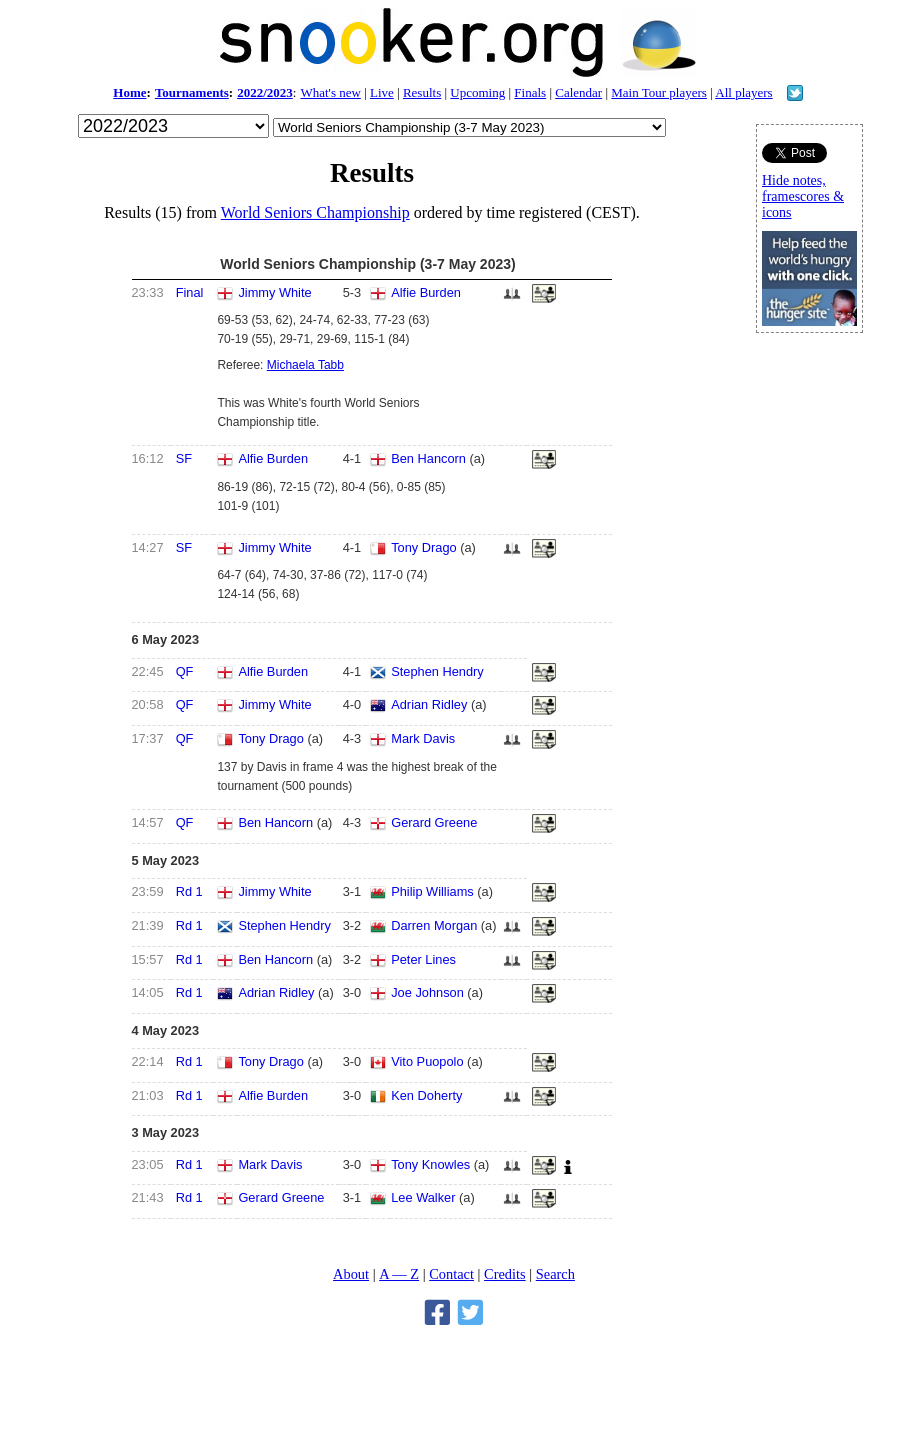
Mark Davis (423, 738)
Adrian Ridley (429, 704)
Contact (451, 1274)
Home (129, 92)
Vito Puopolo (427, 1061)
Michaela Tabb (305, 365)
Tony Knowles (430, 1164)
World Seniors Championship (315, 212)
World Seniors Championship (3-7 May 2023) (367, 264)
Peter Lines (423, 959)
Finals (530, 92)
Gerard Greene (434, 822)
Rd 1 (189, 891)
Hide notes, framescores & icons (803, 196)
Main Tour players (659, 92)
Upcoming (477, 92)
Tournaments (192, 92)
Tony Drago (423, 547)
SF (184, 458)
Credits (505, 1274)
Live (382, 92)
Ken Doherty (426, 1095)
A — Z (399, 1274)
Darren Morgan (434, 925)
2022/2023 (265, 92)
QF (185, 671)
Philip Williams (432, 891)
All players (743, 92)
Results (422, 92)
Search (555, 1274)
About (351, 1274)
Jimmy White (274, 292)
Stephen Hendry (437, 671)
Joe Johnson (427, 992)
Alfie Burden (426, 292)
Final (190, 292)
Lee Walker (423, 1197)
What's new (330, 92)
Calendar (578, 92)
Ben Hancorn (428, 458)
